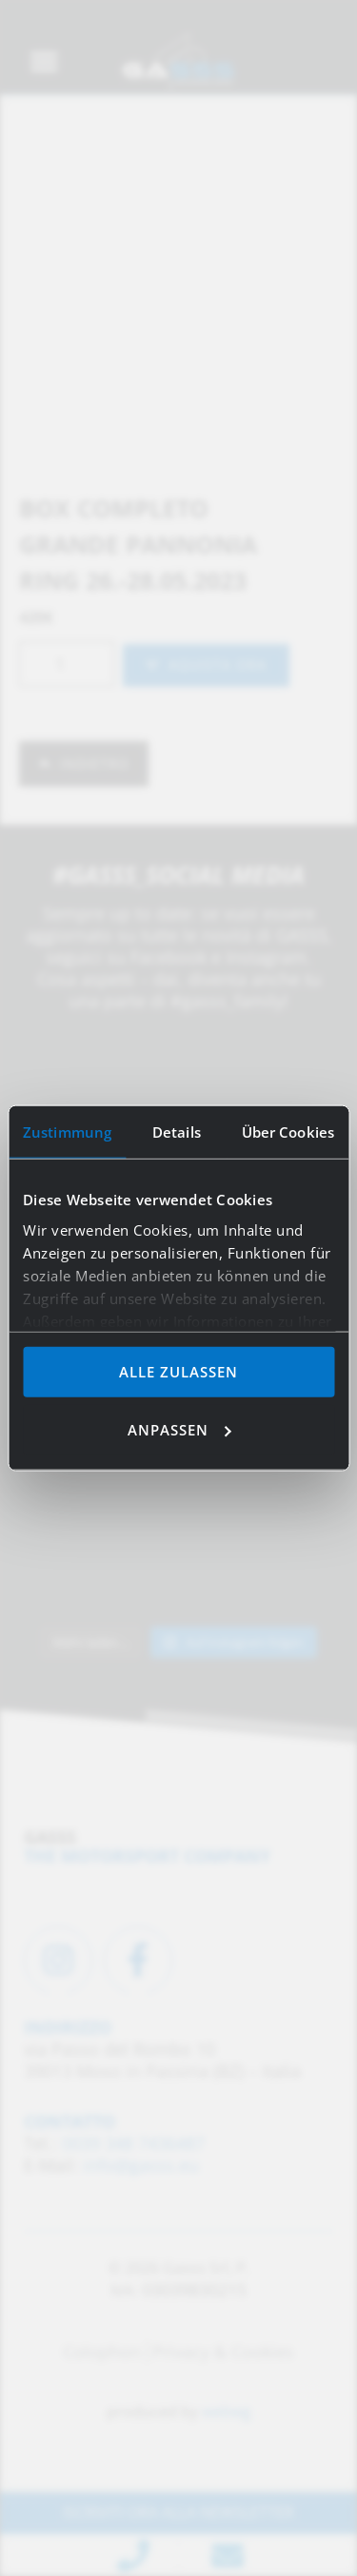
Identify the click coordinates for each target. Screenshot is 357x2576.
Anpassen (179, 1428)
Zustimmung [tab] (67, 1132)
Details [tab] (176, 1132)
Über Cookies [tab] (288, 1132)
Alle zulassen (178, 1371)
